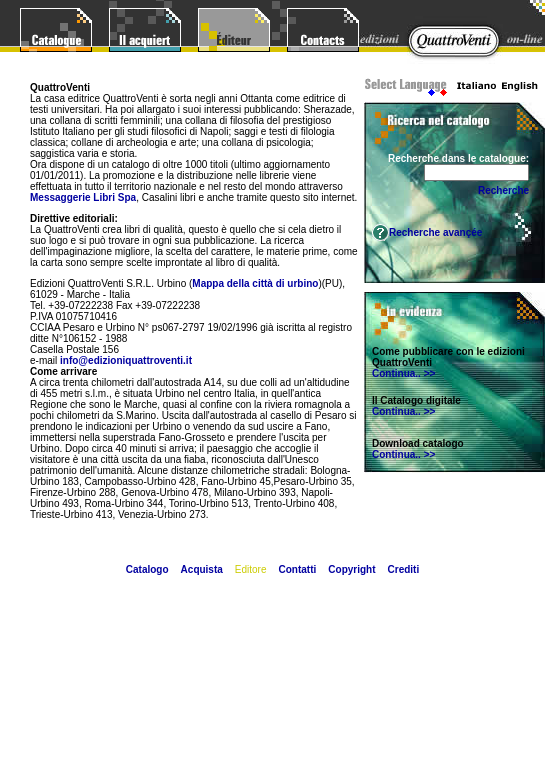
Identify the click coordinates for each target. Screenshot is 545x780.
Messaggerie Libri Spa (83, 197)
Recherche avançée (435, 232)
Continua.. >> (403, 373)
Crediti (404, 569)
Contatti (298, 569)
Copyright (351, 569)
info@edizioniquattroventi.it (126, 360)
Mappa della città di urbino (255, 283)
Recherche (503, 190)
